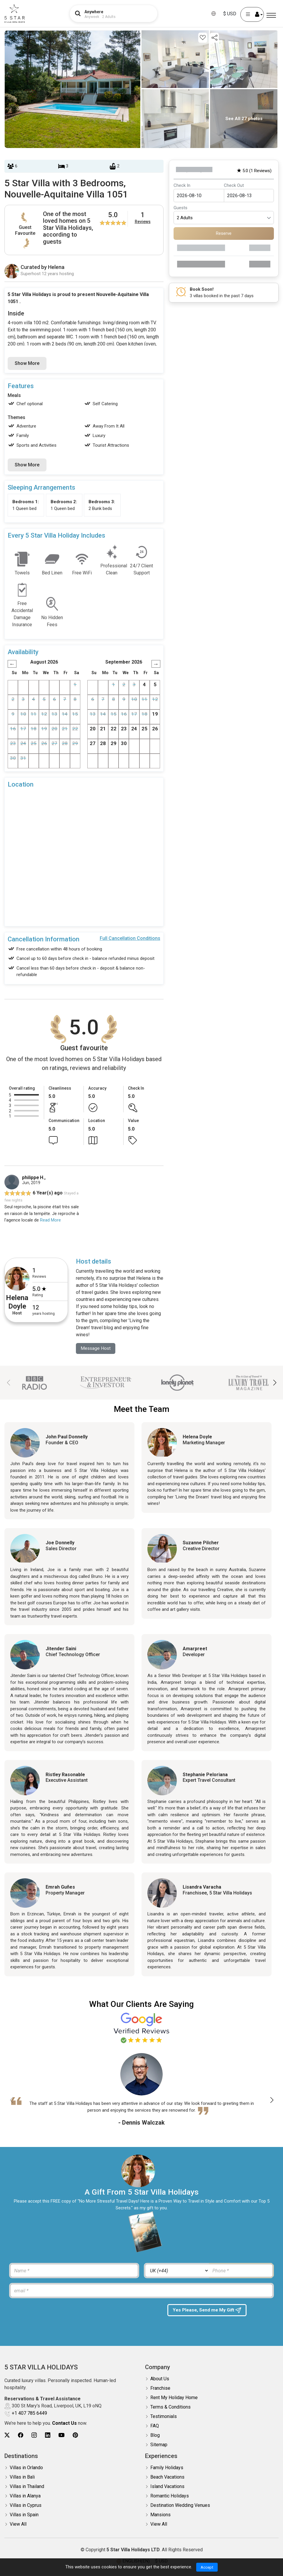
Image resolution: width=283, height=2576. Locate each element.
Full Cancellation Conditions (130, 938)
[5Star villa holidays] (14, 13)
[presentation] (55, 2315)
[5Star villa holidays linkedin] (47, 2435)
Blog (155, 2435)
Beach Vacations (167, 2477)
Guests (180, 207)
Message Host (96, 1348)
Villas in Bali (22, 2477)
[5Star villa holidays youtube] (61, 2435)
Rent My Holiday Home (174, 2398)
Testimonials (163, 2416)
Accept (207, 2567)
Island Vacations (167, 2486)
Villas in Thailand (27, 2486)
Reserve (224, 233)
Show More (27, 363)
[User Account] (252, 14)
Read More (50, 1220)
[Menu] (271, 15)
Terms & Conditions (170, 2407)
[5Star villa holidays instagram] (34, 2435)
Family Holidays (166, 2468)
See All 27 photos (243, 118)
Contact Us (64, 2423)
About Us (159, 2379)
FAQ (154, 2426)
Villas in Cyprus (25, 2505)
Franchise (160, 2388)
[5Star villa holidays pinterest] (75, 2435)
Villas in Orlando (26, 2468)
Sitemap (158, 2445)
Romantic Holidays (169, 2496)
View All (18, 2524)
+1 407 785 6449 (29, 2413)
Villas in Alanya (25, 2496)
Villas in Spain (24, 2515)
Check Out (234, 185)
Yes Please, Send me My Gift (208, 2311)
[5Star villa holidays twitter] (7, 2435)
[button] (275, 1382)
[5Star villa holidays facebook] (20, 2435)
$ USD (229, 13)
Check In (182, 185)
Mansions (160, 2515)
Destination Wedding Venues (180, 2505)
